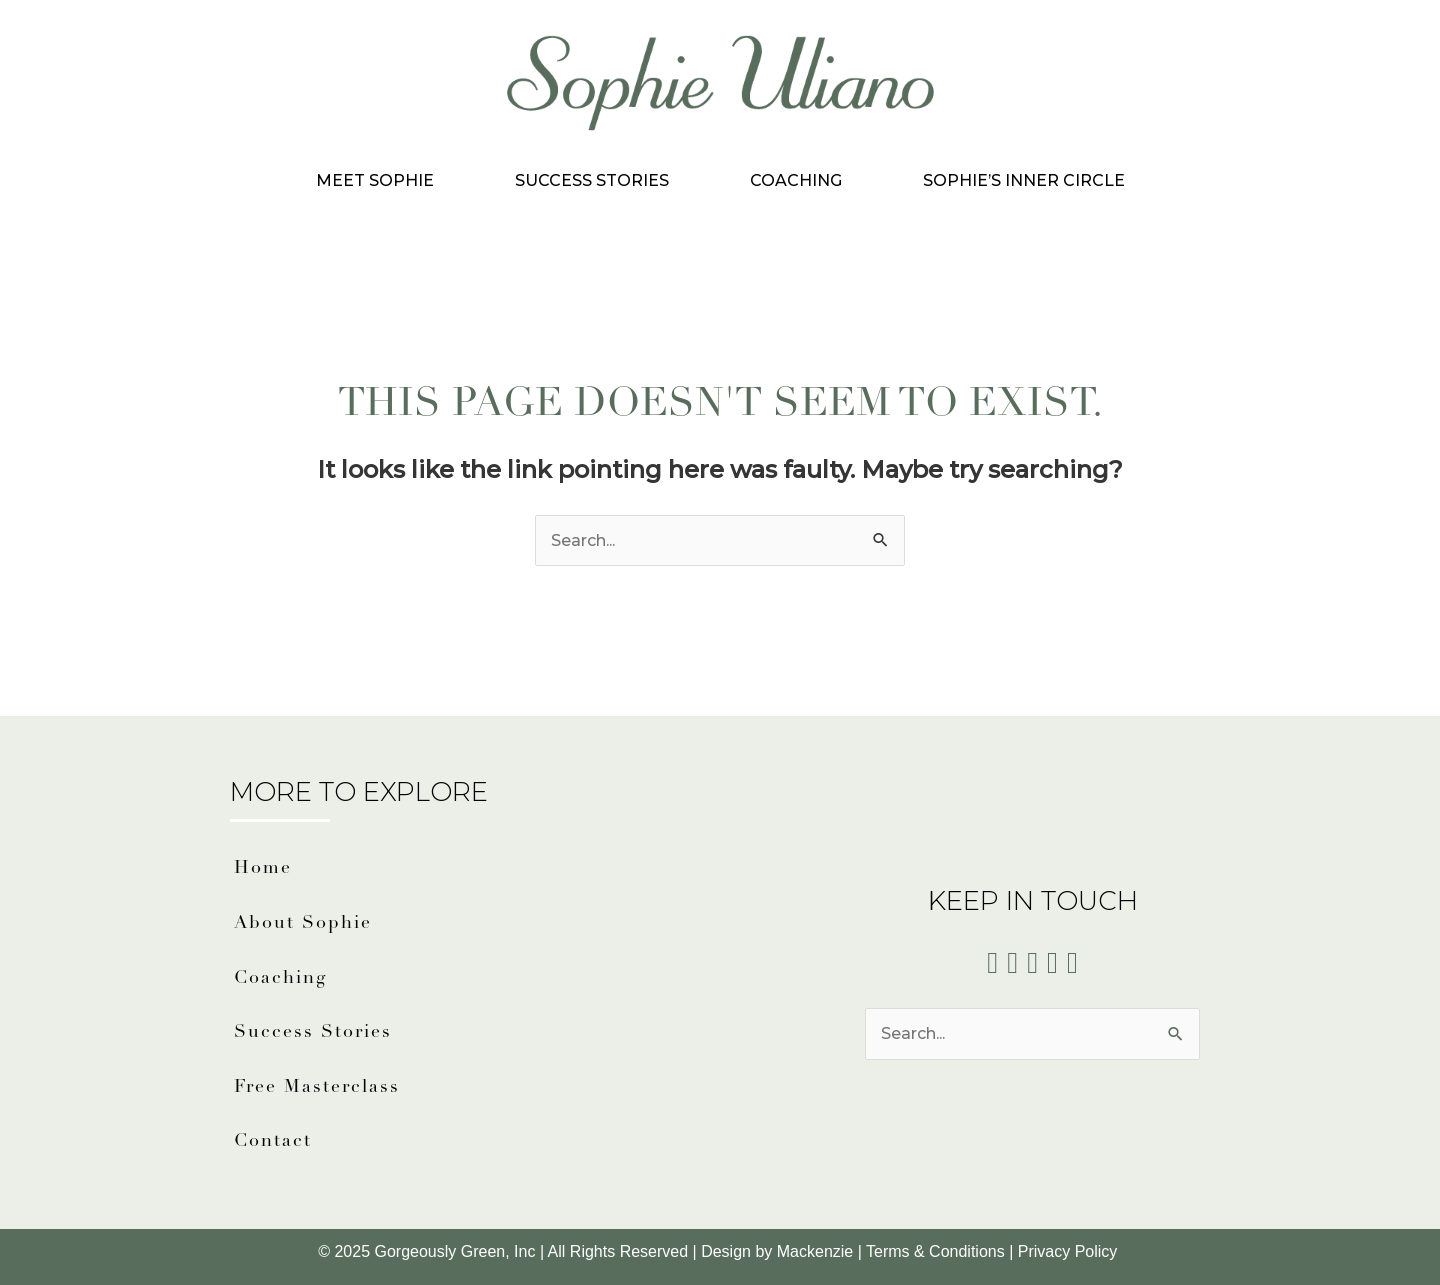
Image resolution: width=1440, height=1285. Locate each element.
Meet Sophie (375, 180)
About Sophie (303, 923)
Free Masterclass (317, 1087)
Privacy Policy (1070, 1251)
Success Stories (592, 180)
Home (263, 868)
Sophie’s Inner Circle (1024, 180)
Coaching (796, 180)
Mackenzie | (821, 1251)
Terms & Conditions (935, 1251)
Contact (273, 1141)
